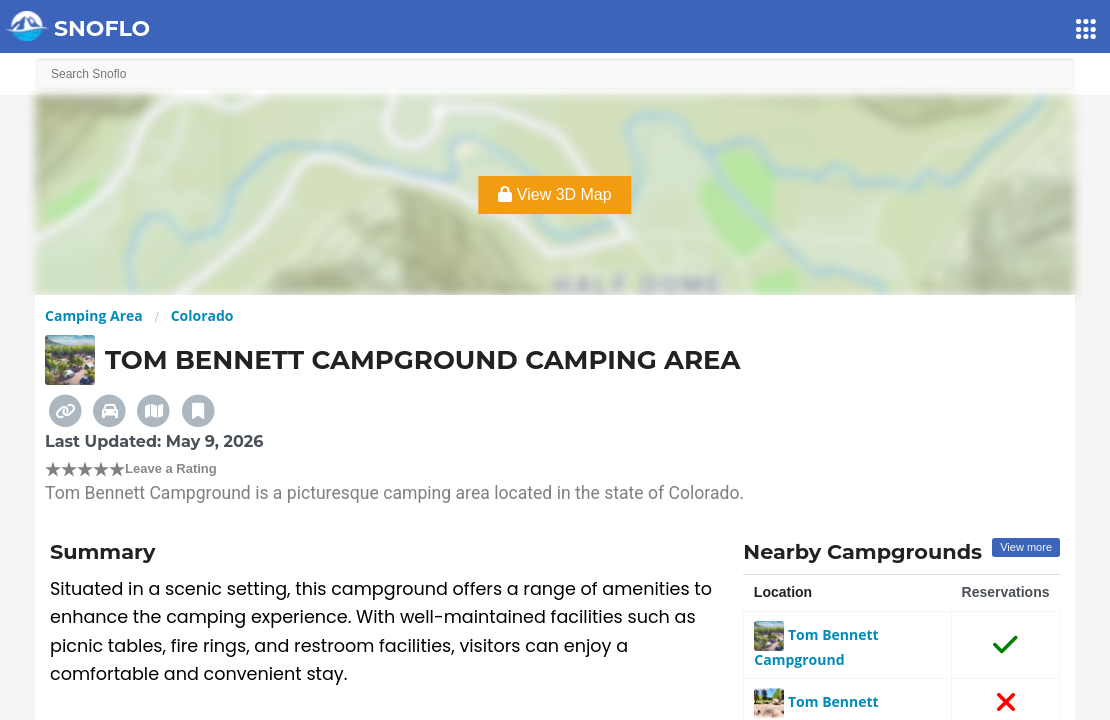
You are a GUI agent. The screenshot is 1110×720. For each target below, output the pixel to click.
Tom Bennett (816, 701)
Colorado (202, 315)
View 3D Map (554, 194)
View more (1026, 547)
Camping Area (94, 315)
